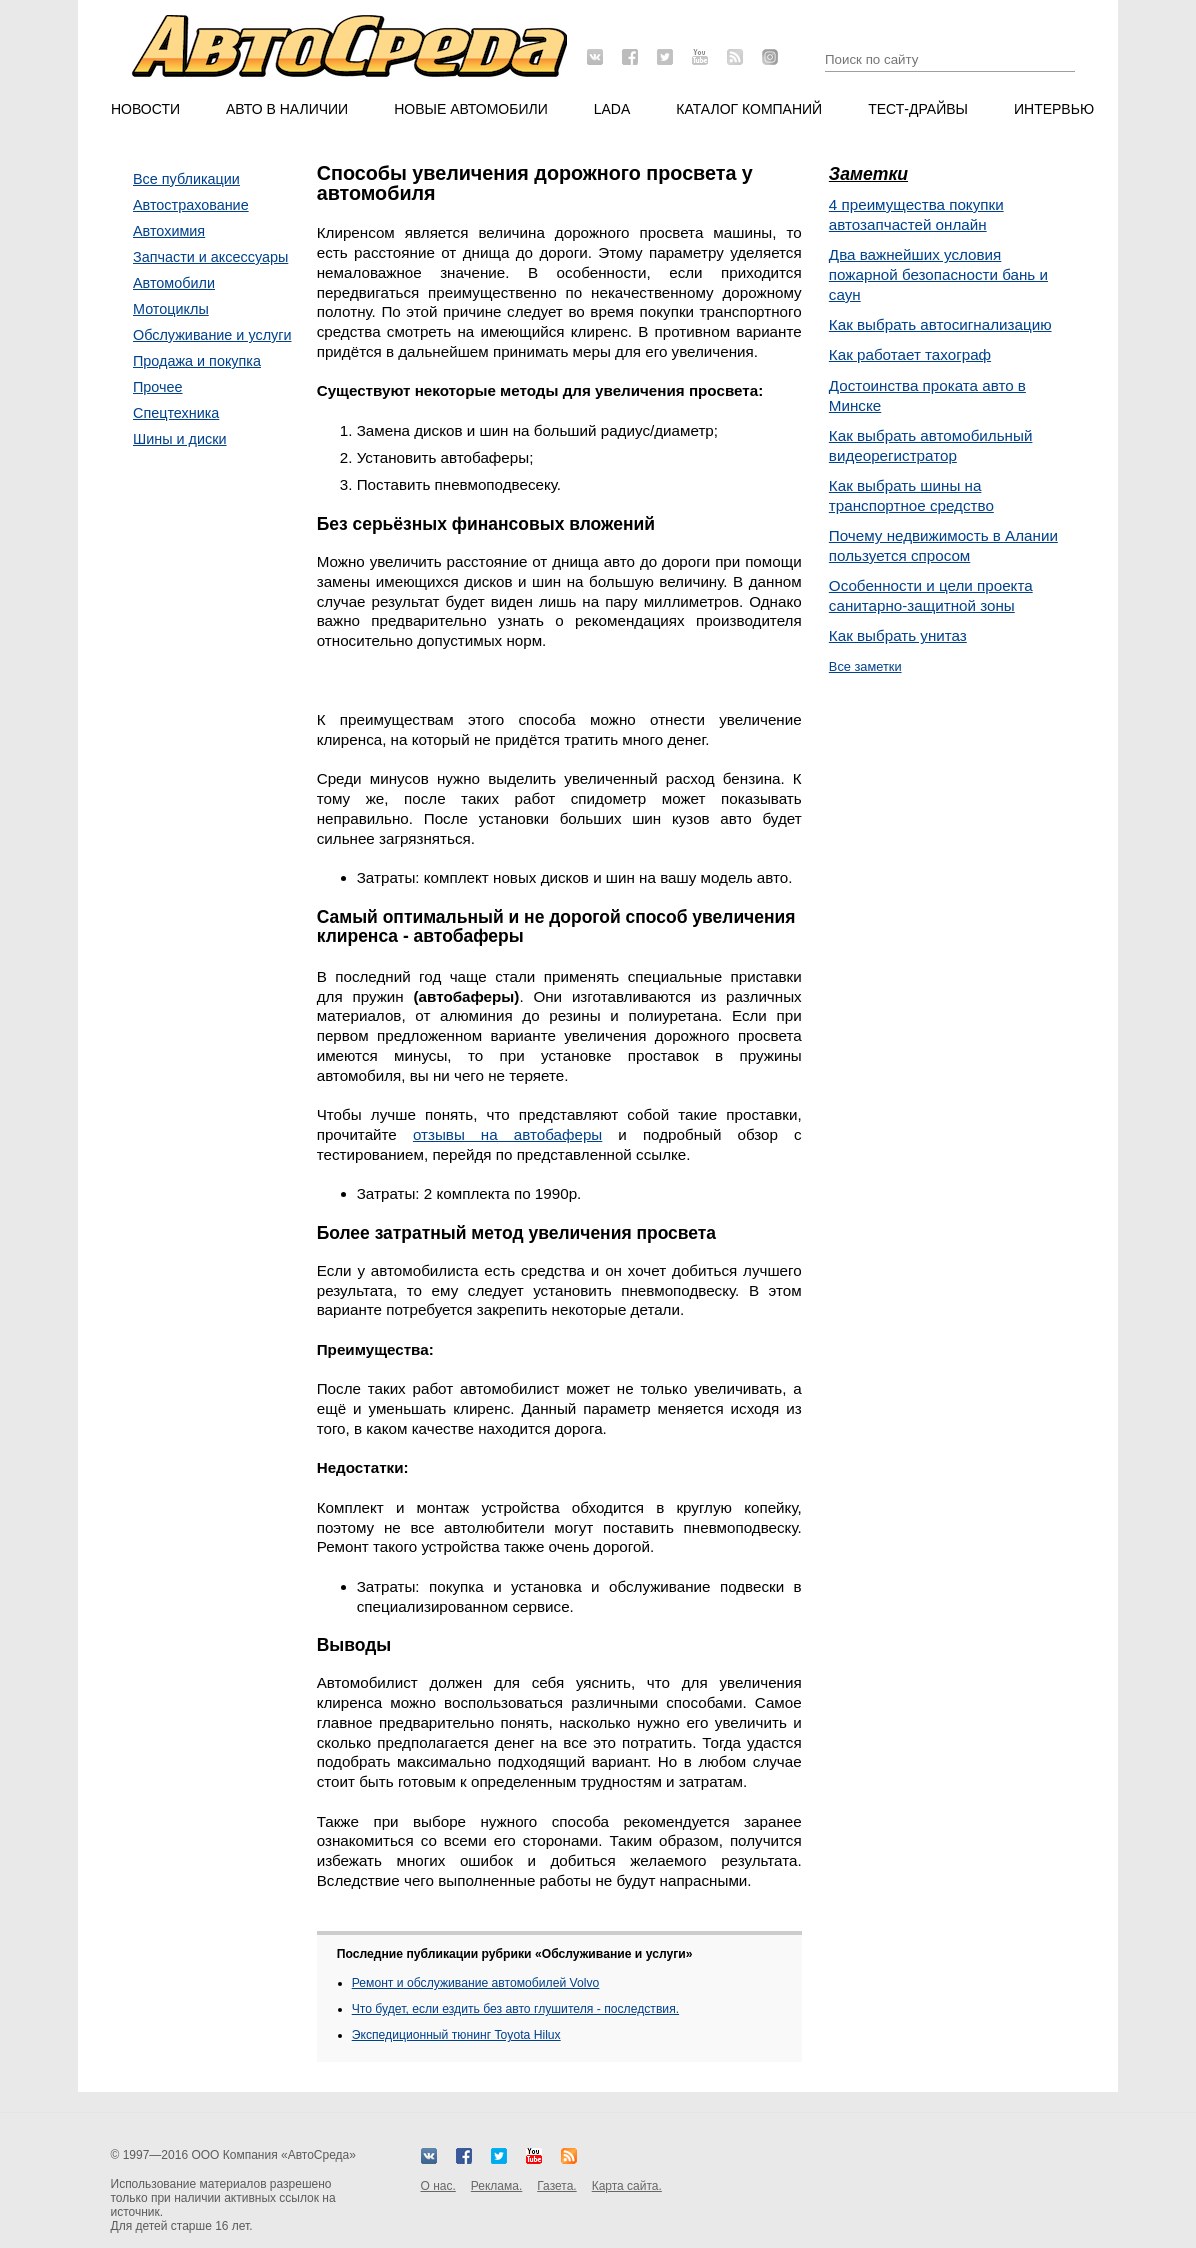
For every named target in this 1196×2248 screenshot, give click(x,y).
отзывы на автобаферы (507, 1134)
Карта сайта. (627, 2186)
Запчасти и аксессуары (210, 257)
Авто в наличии (287, 109)
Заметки (868, 174)
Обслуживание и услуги (212, 335)
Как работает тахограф (910, 354)
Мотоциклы (171, 309)
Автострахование (191, 205)
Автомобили (174, 283)
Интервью (1054, 109)
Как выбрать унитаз (898, 635)
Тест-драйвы (918, 109)
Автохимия (169, 231)
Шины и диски (180, 439)
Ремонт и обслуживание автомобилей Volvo (476, 1983)
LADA (612, 109)
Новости (145, 109)
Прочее (158, 387)
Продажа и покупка (197, 361)
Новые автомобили (471, 109)
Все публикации (186, 179)
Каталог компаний (749, 109)
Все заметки (865, 666)
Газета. (556, 2186)
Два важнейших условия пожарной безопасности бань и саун (938, 274)
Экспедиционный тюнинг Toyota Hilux (456, 2035)
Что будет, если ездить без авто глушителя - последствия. (515, 2009)
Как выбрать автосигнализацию (940, 324)
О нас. (438, 2186)
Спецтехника (176, 413)
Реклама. (496, 2186)
